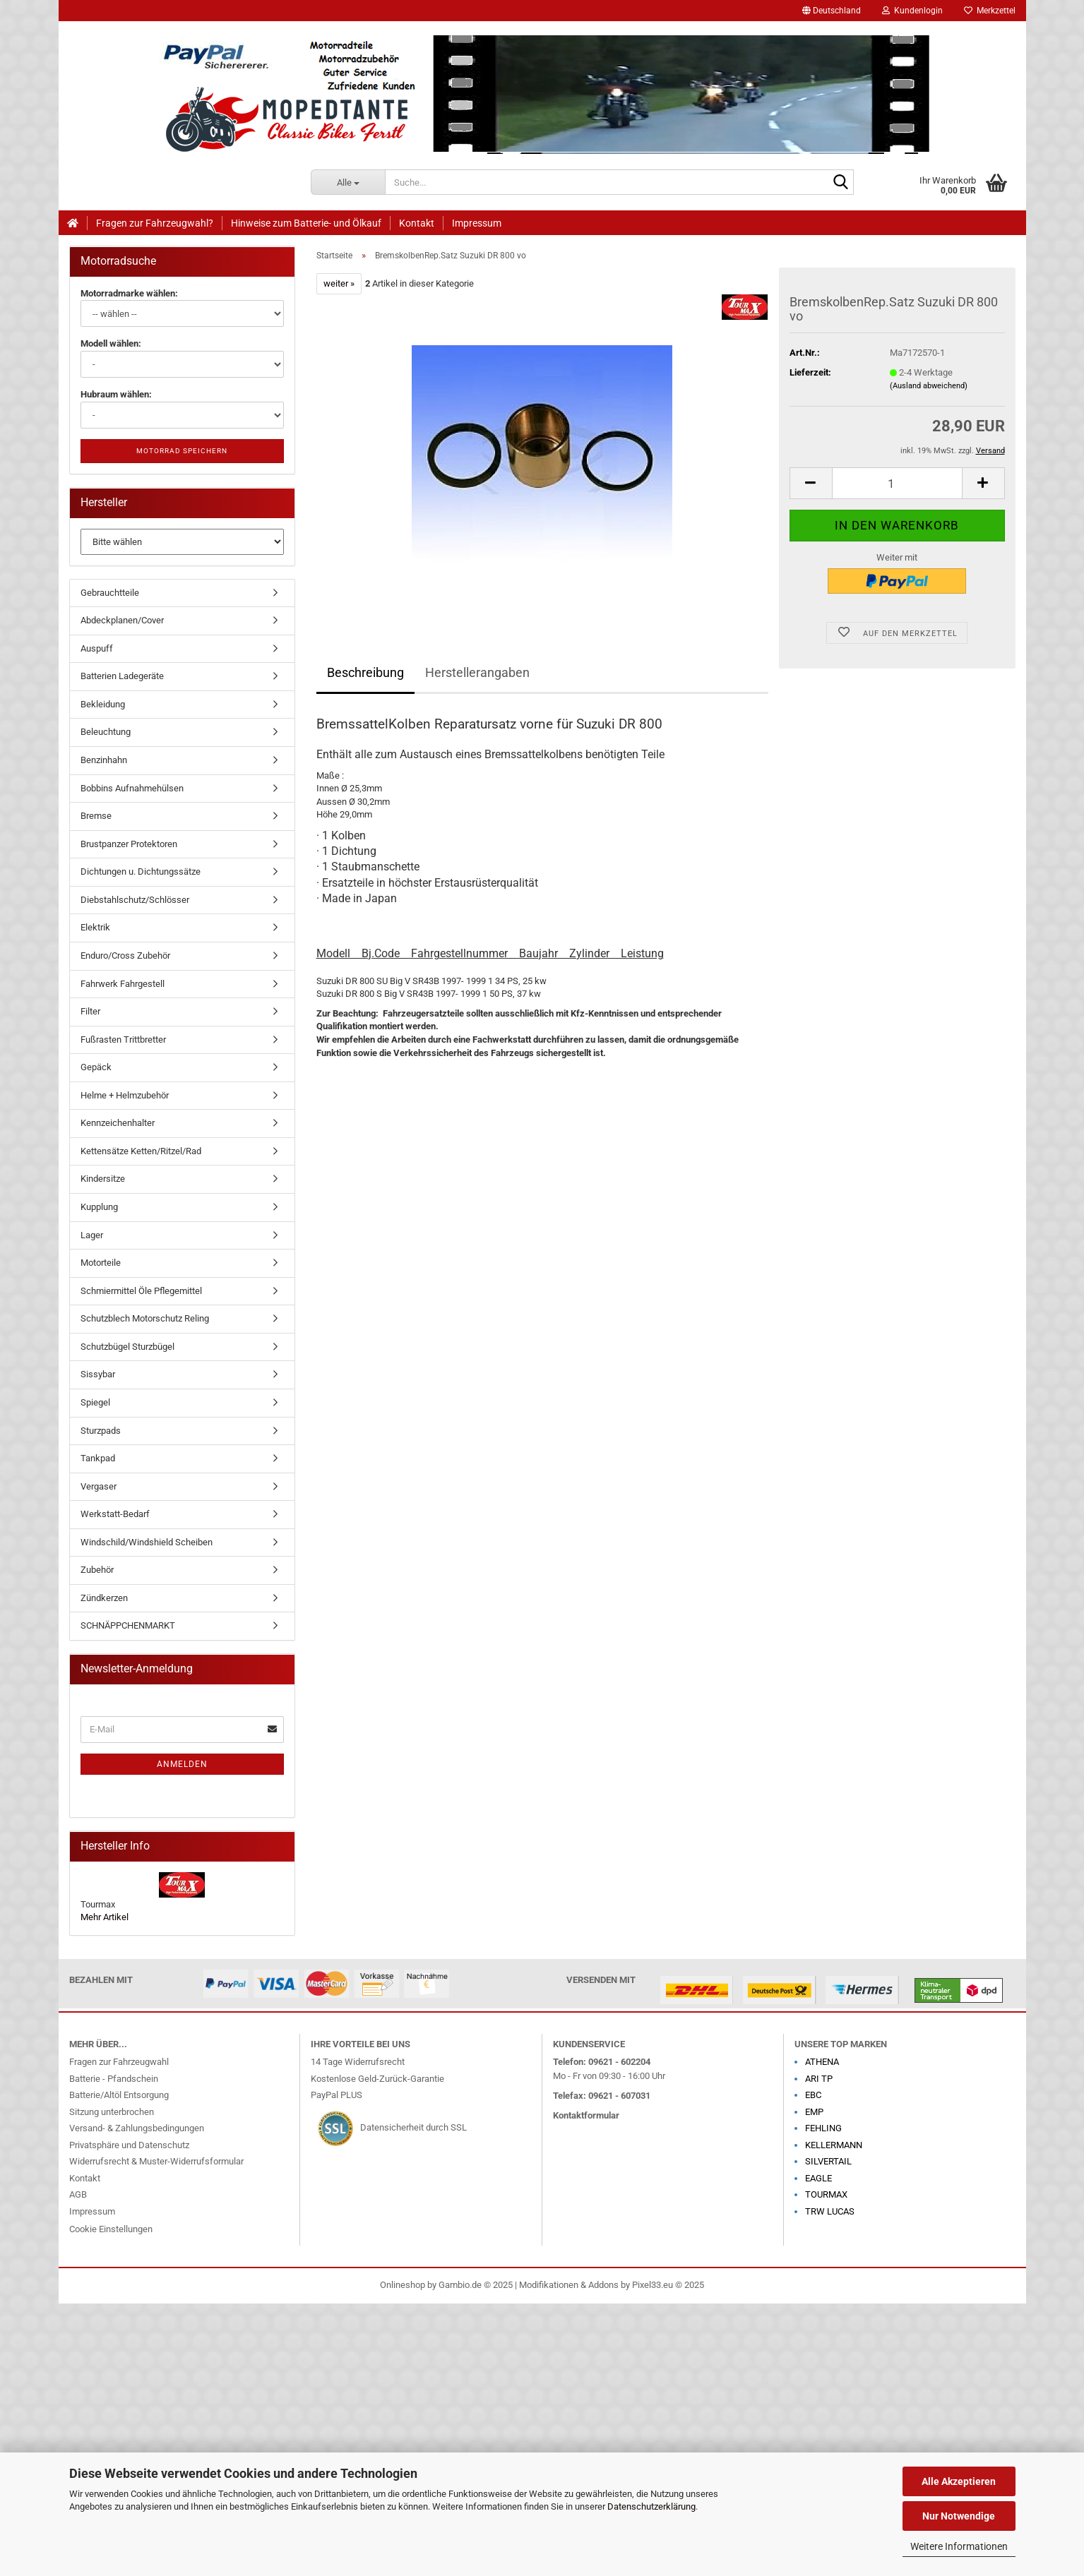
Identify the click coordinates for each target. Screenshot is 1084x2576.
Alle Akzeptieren (959, 2481)
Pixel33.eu (652, 2285)
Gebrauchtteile (110, 592)
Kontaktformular (586, 2115)
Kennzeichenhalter (118, 1123)
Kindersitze (103, 1178)
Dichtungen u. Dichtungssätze (141, 871)
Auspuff (97, 648)
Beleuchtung (106, 731)
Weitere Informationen (959, 2546)
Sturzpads (101, 1430)
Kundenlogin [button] (912, 11)
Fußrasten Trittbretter (123, 1039)
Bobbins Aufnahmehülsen (132, 788)
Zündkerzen (104, 1598)
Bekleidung (103, 704)
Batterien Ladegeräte (122, 676)
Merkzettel (989, 11)
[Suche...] (348, 182)
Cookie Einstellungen (111, 2229)
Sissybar (98, 1374)
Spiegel (95, 1402)
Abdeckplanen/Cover (122, 620)
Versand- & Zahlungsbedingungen (136, 2128)
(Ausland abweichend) (928, 385)
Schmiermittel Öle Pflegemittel (141, 1291)
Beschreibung (365, 672)
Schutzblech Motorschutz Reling (145, 1318)
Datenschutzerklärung (651, 2506)
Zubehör (97, 1569)
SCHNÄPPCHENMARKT (128, 1625)
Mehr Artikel (105, 1917)
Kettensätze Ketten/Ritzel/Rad (141, 1151)
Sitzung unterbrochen (111, 2112)
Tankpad (98, 1458)
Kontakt (416, 223)
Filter (90, 1011)
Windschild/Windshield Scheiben (147, 1542)
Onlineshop (402, 2285)
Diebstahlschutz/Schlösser (135, 899)
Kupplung (99, 1207)
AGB (78, 2194)
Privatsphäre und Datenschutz (129, 2145)
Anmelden (182, 1764)
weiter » (339, 283)
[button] (831, 10)
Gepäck (96, 1067)
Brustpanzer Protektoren (129, 844)
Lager (92, 1235)
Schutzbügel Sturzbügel (127, 1346)
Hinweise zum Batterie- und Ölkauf (306, 223)
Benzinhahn (104, 760)
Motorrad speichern (181, 451)
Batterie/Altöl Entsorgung (119, 2095)
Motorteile (101, 1262)
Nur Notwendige (958, 2516)
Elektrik (95, 927)
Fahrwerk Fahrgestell (123, 983)
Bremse (96, 815)
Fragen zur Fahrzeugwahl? (154, 223)
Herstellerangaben (477, 672)
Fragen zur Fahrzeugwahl (119, 2061)
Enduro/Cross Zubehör (125, 955)
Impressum (476, 223)
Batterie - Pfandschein (113, 2078)
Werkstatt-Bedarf (115, 1514)
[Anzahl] (897, 483)
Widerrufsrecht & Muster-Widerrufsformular (156, 2161)
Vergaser (99, 1486)
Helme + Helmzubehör (125, 1095)
